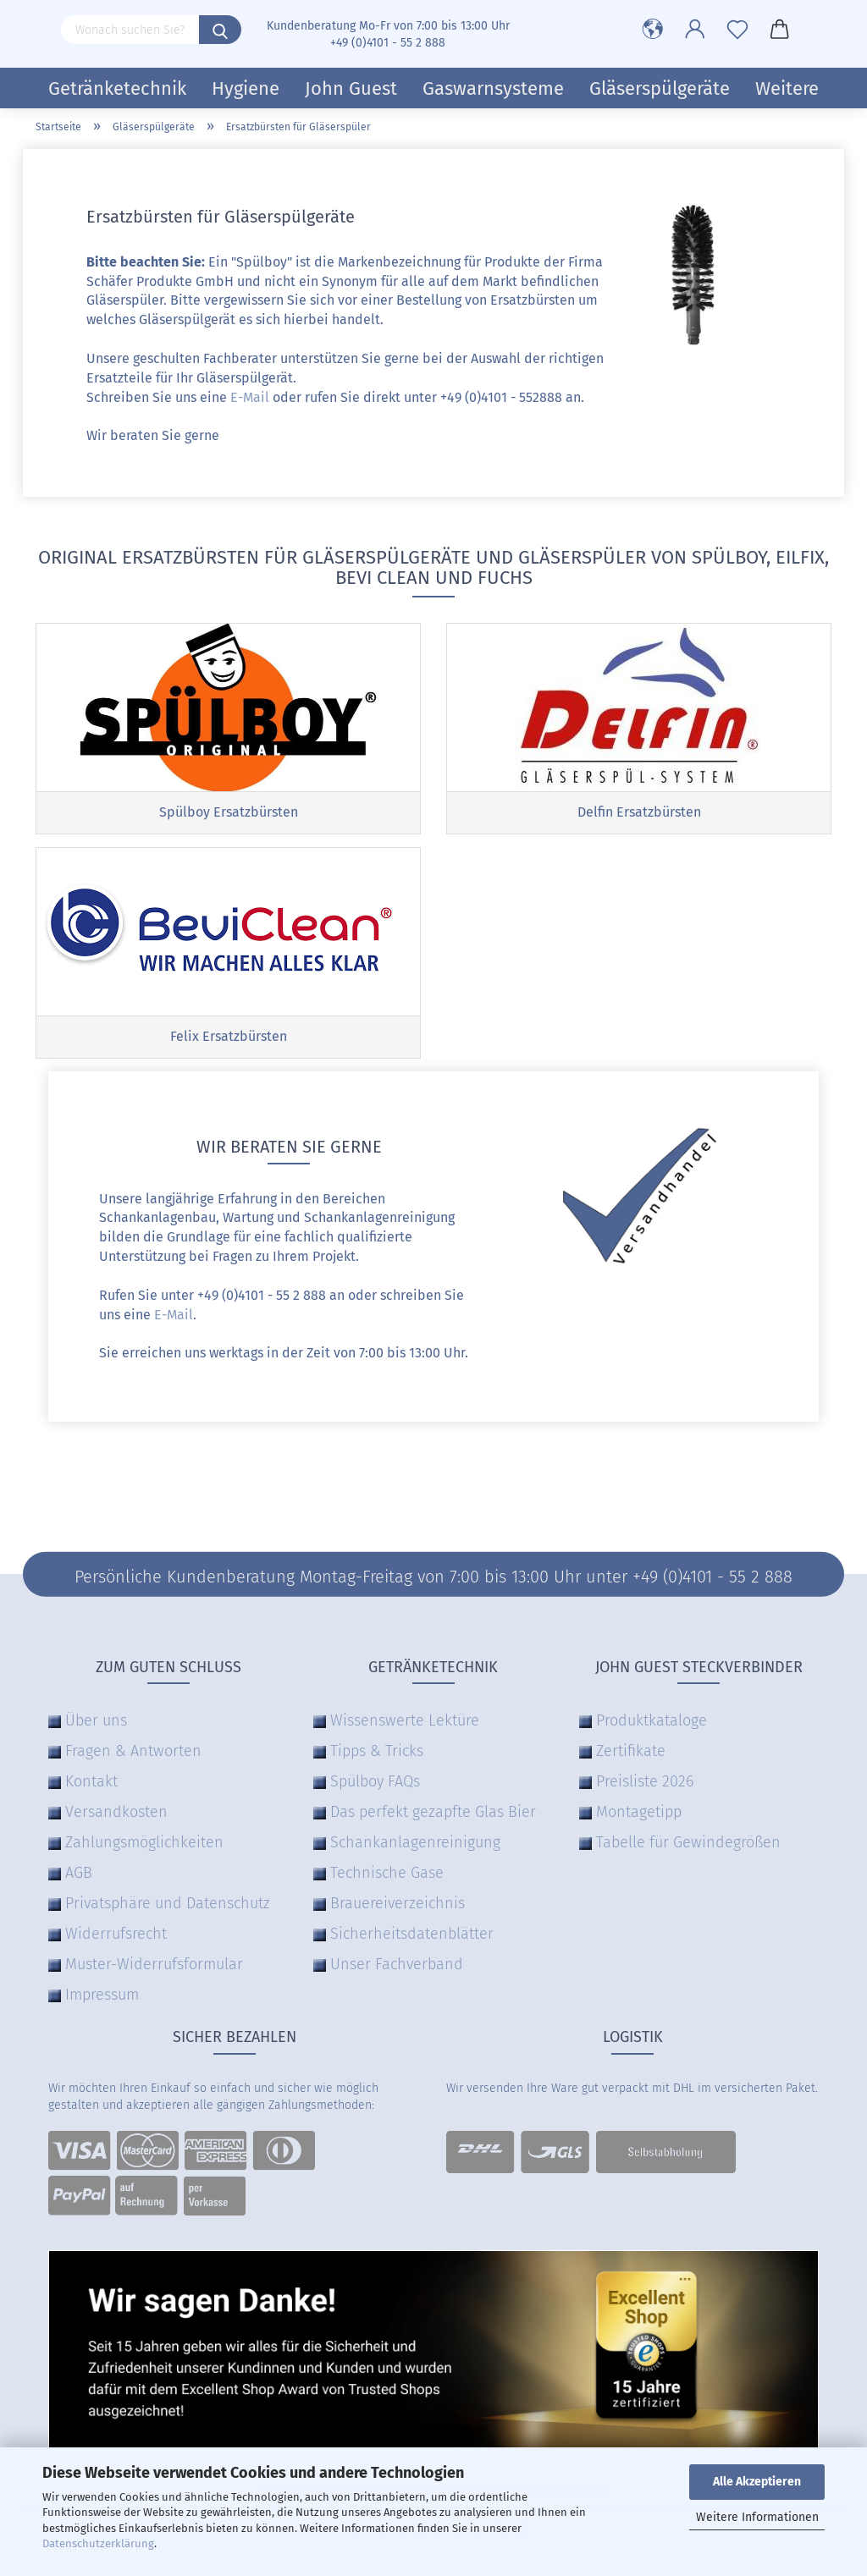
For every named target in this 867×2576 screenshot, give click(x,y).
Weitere (787, 88)
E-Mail (249, 397)
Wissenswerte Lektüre (404, 1720)
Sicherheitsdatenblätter (412, 1933)
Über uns (96, 1720)
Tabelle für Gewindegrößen (688, 1842)
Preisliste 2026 (644, 1781)
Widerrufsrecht (116, 1933)
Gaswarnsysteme (493, 88)
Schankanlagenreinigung (415, 1842)
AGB (78, 1872)
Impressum (102, 1994)
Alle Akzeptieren (757, 2481)
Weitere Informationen (757, 2517)
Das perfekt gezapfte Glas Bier (433, 1812)
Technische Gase (387, 1872)
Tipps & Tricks (376, 1751)
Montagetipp (639, 1812)
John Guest (351, 88)
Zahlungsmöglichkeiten (144, 1842)
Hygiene (245, 88)
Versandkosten (116, 1812)
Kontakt (91, 1781)
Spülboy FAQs (375, 1781)
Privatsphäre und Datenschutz (167, 1903)
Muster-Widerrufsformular (154, 1964)
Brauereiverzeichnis (397, 1903)
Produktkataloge (651, 1720)
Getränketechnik (117, 88)
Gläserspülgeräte (659, 88)
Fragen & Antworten (133, 1751)
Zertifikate (630, 1751)
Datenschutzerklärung (98, 2543)
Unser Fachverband (396, 1964)
